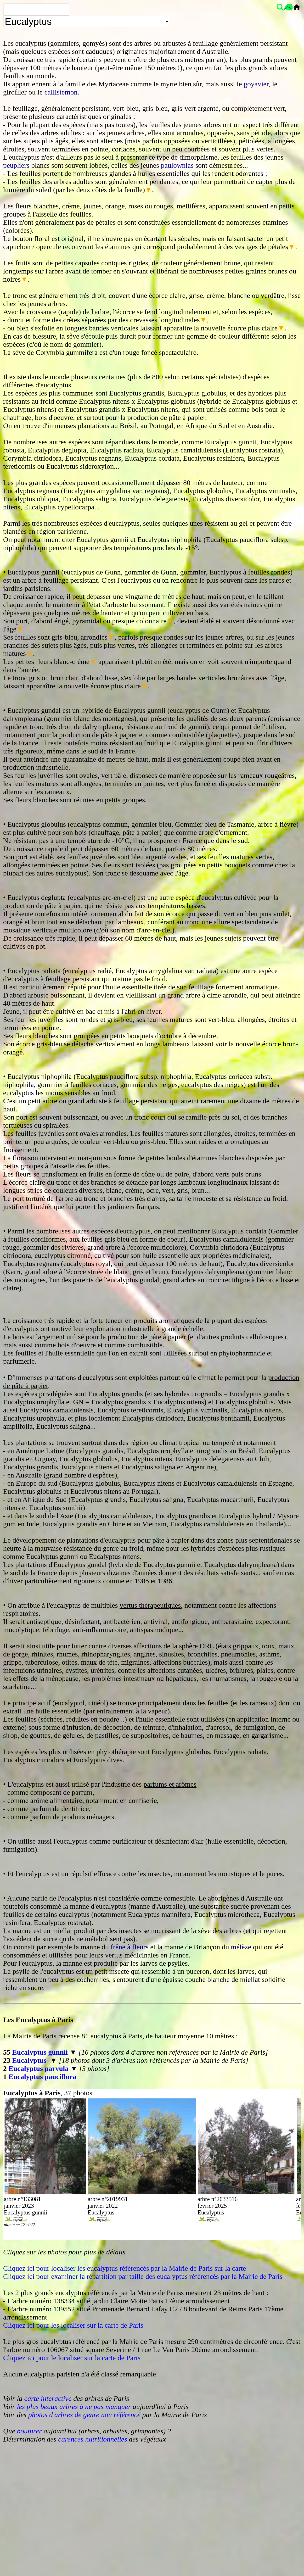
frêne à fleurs (129, 1947)
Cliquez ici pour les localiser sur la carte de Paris (73, 2325)
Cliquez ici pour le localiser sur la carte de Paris (72, 2358)
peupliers (16, 165)
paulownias (177, 165)
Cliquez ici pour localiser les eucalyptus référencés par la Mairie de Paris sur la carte (124, 2268)
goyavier (256, 84)
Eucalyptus (30, 2060)
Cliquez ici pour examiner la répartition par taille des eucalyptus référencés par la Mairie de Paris (142, 2276)
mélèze (241, 1947)
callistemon (60, 92)
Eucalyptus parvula (39, 2068)
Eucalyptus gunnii (40, 2052)
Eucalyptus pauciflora (42, 2076)
